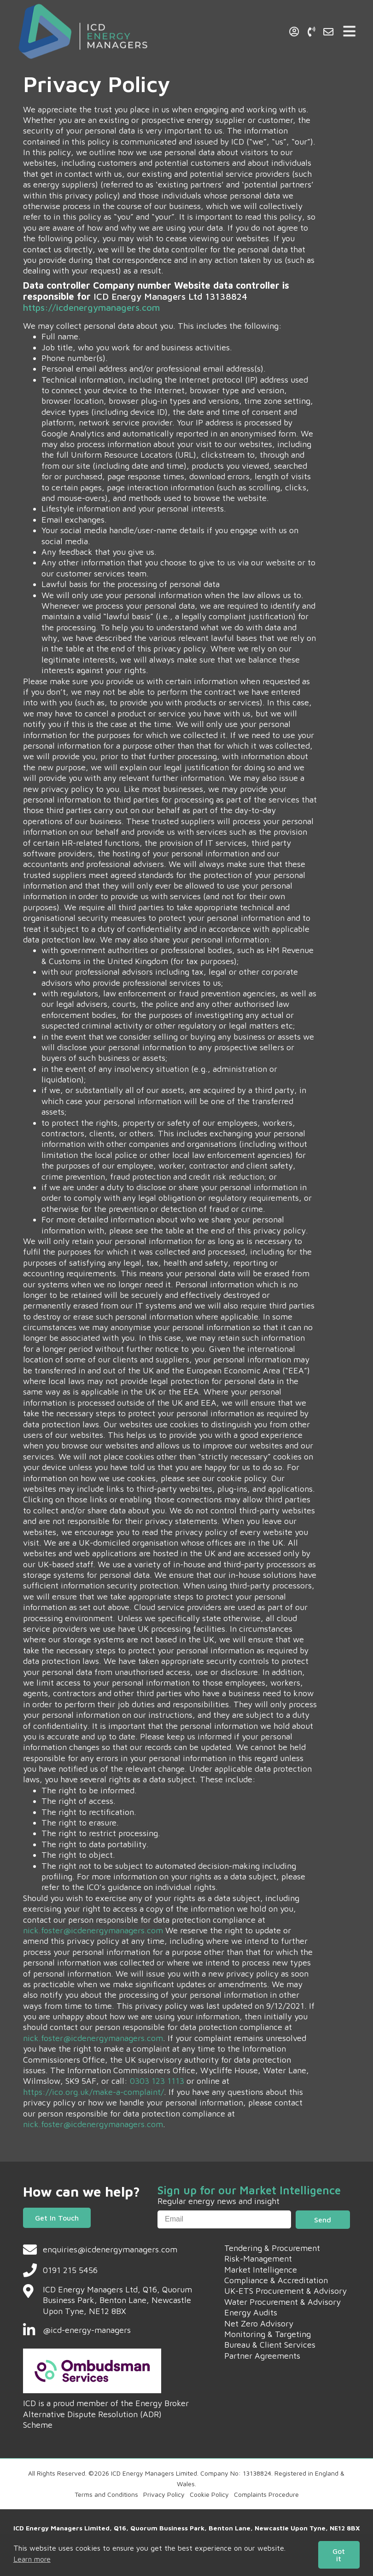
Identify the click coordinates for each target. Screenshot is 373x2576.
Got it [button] (338, 2555)
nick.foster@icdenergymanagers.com (93, 1930)
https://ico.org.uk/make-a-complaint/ (93, 2092)
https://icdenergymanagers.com (91, 307)
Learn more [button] (32, 2559)
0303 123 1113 (157, 2081)
